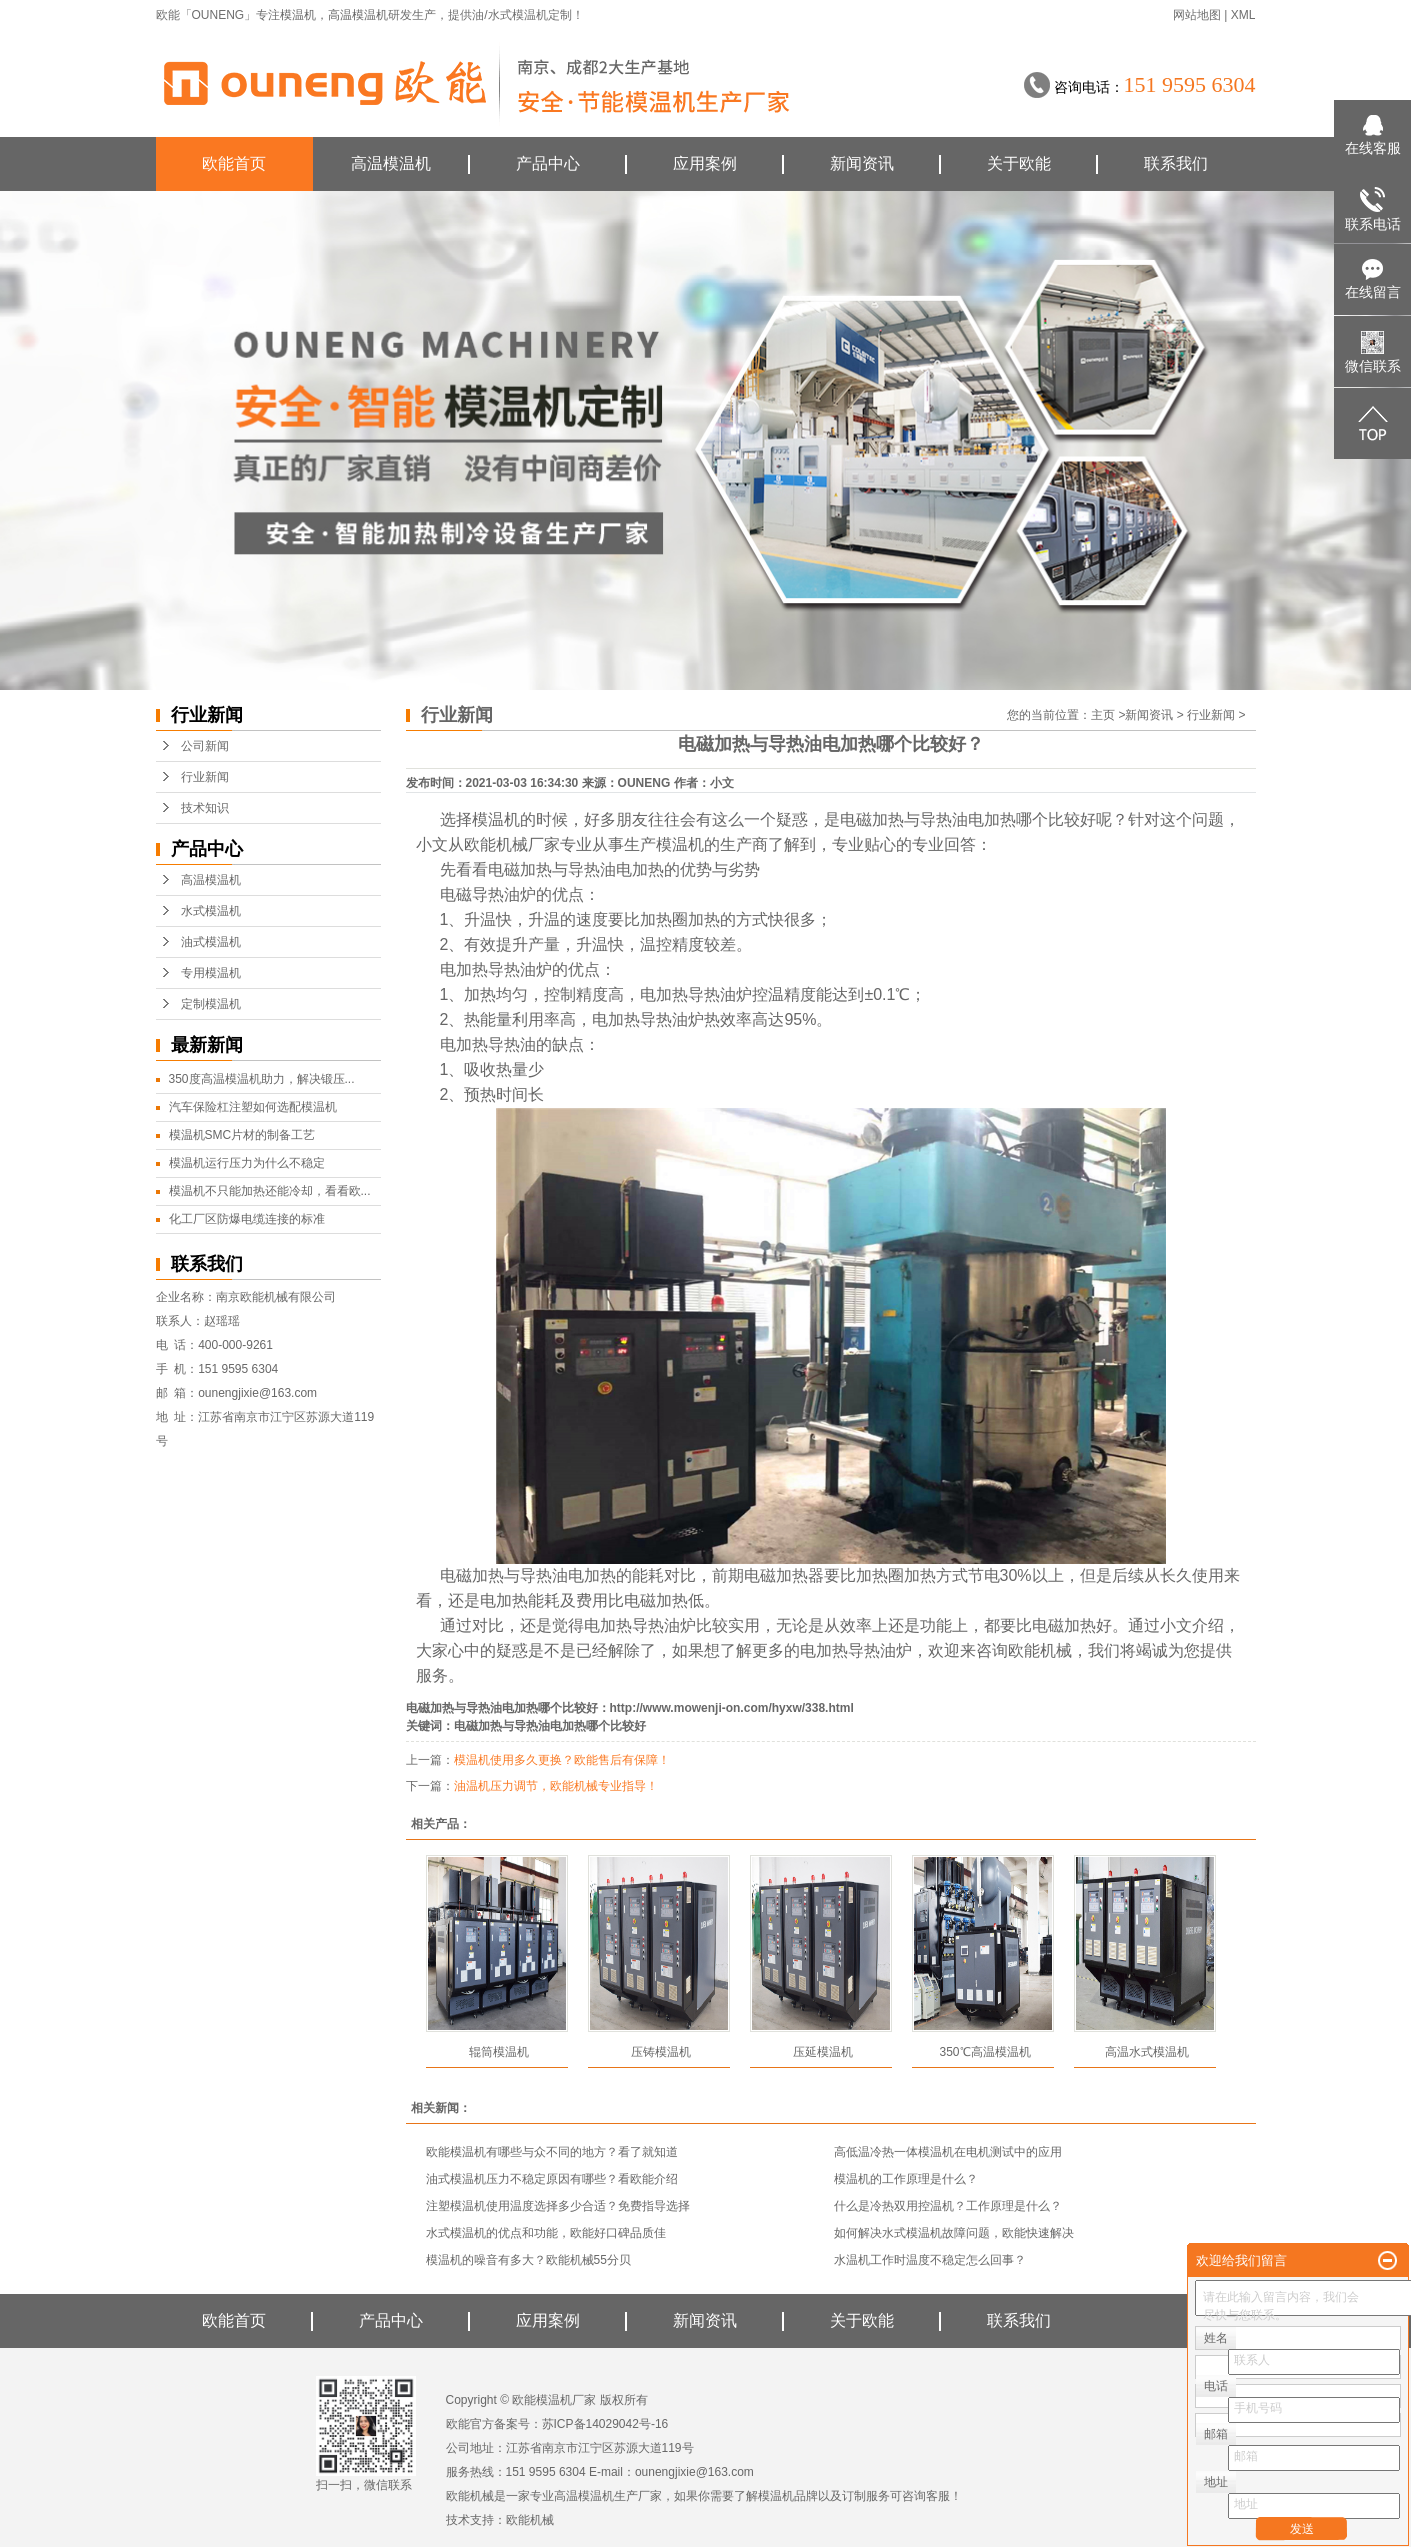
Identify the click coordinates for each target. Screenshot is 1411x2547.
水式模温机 (211, 911)
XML (1243, 15)
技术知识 (205, 808)
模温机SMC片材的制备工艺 (242, 1135)
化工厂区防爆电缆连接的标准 (247, 1219)
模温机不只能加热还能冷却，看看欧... (270, 1191)
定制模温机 (211, 1004)
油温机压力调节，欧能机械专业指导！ (556, 1786)
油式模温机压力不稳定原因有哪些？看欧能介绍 (552, 2179)
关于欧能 (1019, 163)
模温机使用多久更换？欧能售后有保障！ (562, 1760)
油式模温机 (211, 942)
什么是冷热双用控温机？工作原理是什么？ (948, 2206)
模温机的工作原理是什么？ (906, 2179)
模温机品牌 (788, 2496)
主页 (1103, 715)
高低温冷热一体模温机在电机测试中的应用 (948, 2152)
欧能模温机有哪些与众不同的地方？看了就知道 (552, 2152)
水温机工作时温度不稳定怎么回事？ (930, 2260)
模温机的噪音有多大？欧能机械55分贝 (528, 2260)
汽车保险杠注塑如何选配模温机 (253, 1107)
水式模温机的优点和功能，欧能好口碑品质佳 (546, 2233)
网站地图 (1197, 15)
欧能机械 (530, 2520)
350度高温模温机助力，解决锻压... (262, 1079)
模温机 (298, 15)
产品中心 (548, 163)
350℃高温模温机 (984, 2052)
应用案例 (705, 163)
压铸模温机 (661, 2052)
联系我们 (1176, 163)
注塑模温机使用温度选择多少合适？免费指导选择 (558, 2206)
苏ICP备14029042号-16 (605, 2424)
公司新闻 (205, 746)
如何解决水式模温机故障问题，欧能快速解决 (954, 2233)
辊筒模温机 (499, 2052)
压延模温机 (823, 2052)
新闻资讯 (862, 163)
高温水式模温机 (1147, 2052)
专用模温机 (211, 973)
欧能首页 (234, 163)
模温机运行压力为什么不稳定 (247, 1163)
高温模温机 (358, 15)
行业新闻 (205, 777)
